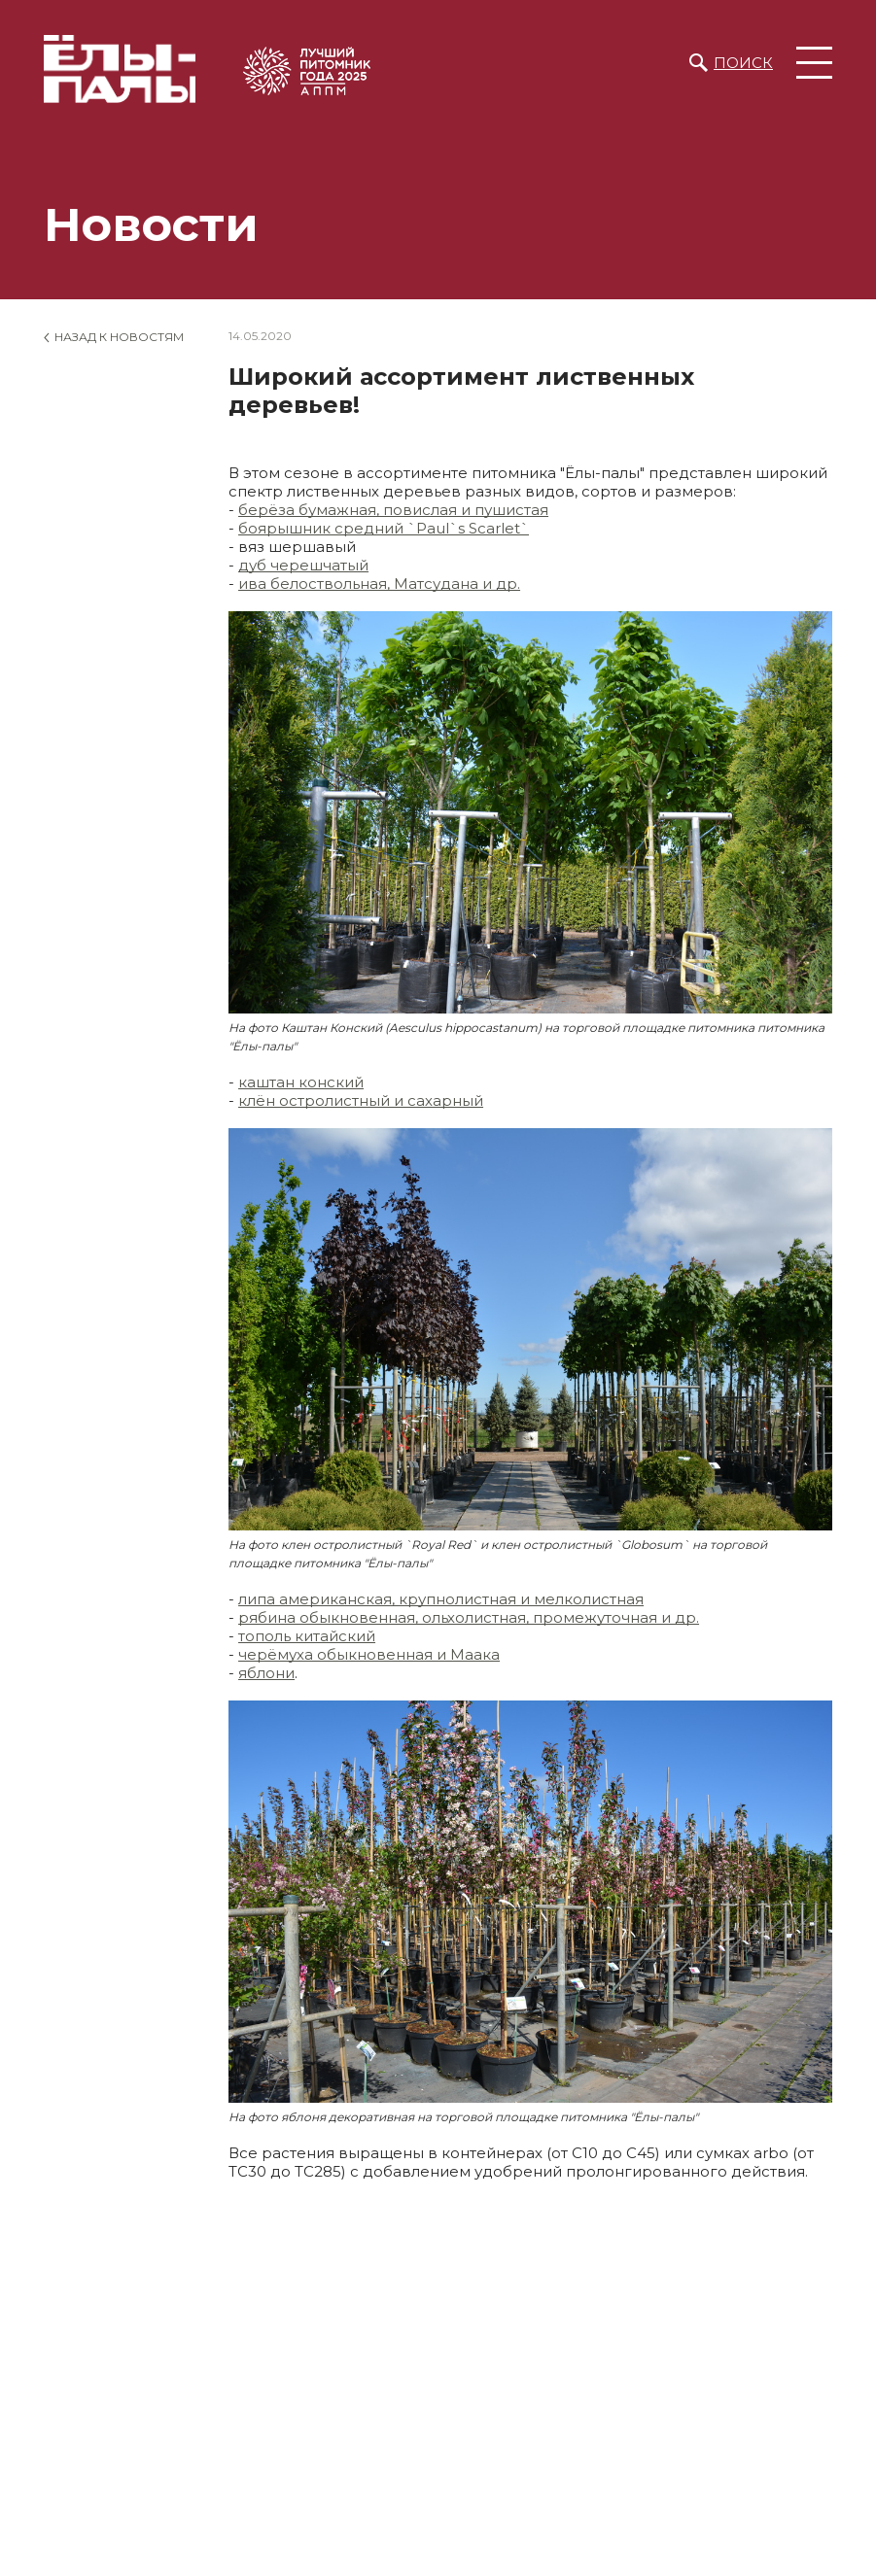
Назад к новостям (119, 336)
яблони (266, 1673)
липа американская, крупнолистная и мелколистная (441, 1599)
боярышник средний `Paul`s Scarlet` (383, 528)
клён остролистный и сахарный (360, 1100)
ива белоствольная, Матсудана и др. (379, 583)
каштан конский (301, 1082)
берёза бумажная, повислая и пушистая (393, 509)
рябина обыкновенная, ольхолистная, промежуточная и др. (468, 1617)
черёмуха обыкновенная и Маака (369, 1654)
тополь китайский (306, 1636)
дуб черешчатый (303, 565)
